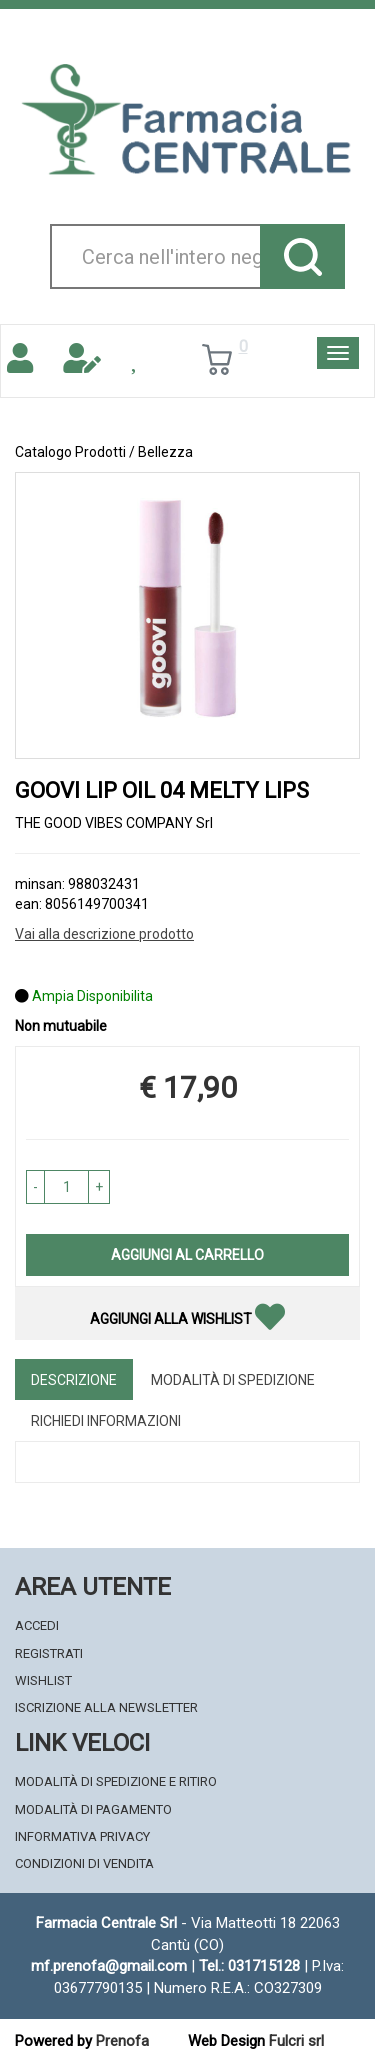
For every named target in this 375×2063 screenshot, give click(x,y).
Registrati (49, 1653)
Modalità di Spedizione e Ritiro (116, 1781)
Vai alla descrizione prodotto (104, 934)
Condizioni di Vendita (84, 1863)
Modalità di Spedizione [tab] (233, 1380)
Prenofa (122, 2041)
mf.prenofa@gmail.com (109, 1966)
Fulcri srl (296, 2041)
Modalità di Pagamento (93, 1809)
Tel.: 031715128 (249, 1966)
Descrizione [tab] (74, 1380)
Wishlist (43, 1680)
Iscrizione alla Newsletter (106, 1707)
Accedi (37, 1625)
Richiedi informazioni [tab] (106, 1421)
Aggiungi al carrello (187, 1255)
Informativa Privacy (82, 1836)
